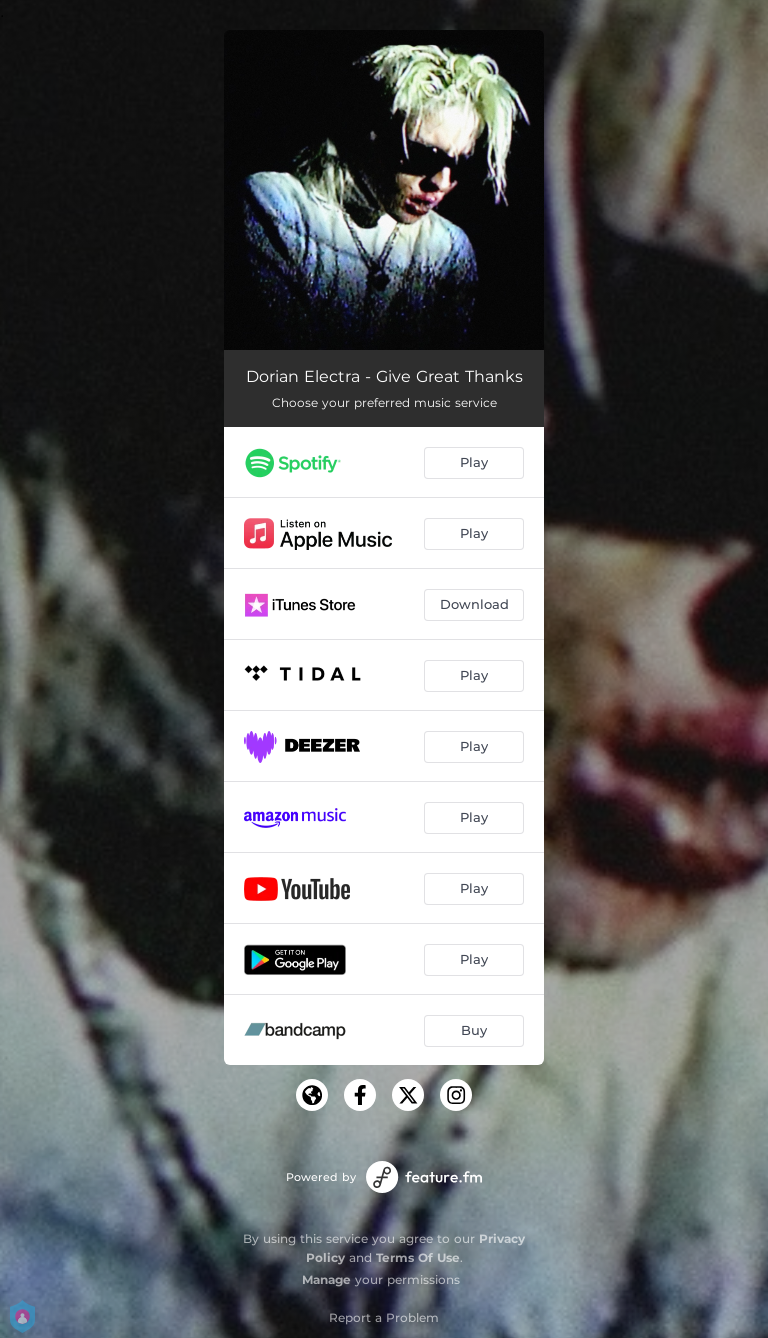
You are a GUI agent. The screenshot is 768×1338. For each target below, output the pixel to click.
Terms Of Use (418, 1257)
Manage (326, 1279)
